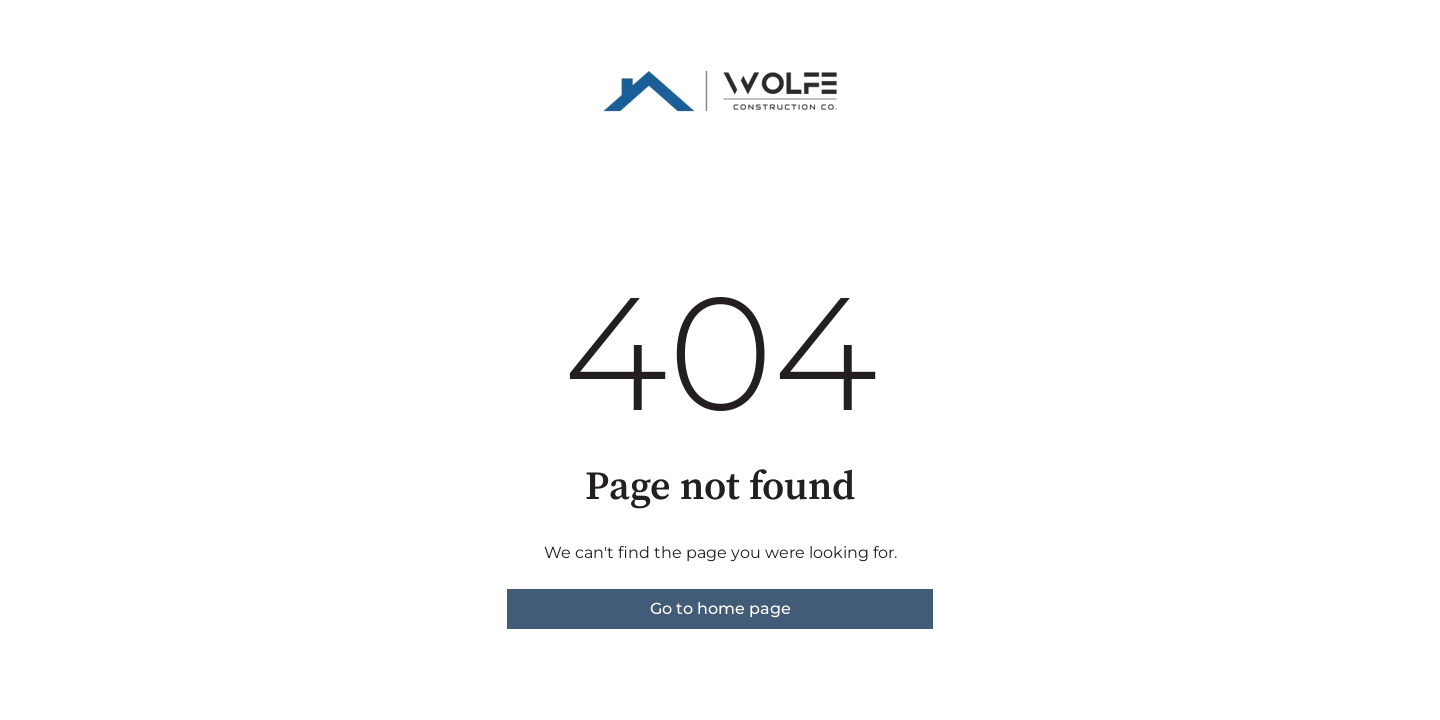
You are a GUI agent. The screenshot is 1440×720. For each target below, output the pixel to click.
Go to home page (720, 608)
